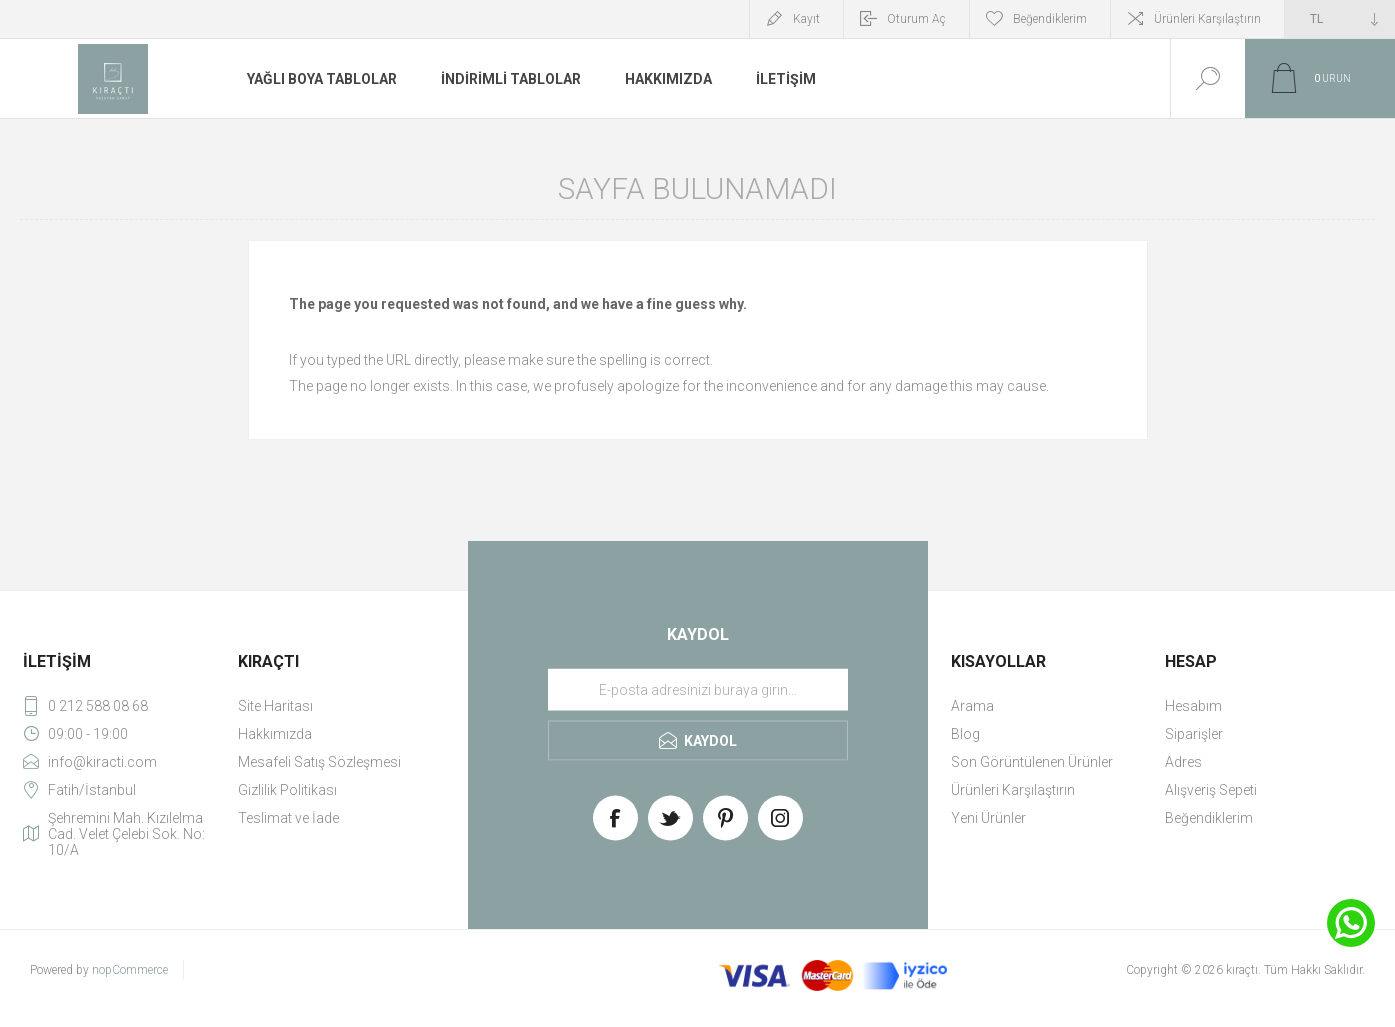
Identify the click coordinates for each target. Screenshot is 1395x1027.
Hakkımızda (275, 734)
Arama (972, 706)
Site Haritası (275, 706)
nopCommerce (130, 970)
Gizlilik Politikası (287, 790)
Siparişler (1194, 734)
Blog (965, 734)
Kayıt (806, 19)
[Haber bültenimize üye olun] (698, 690)
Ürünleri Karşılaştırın (1207, 19)
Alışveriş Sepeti (1211, 790)
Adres (1183, 762)
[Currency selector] (1340, 19)
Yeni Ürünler (988, 818)
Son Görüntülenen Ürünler (1032, 762)
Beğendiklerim (1209, 818)
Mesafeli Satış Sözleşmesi (319, 762)
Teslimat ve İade (288, 818)
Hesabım (1193, 706)
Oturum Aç (916, 19)
